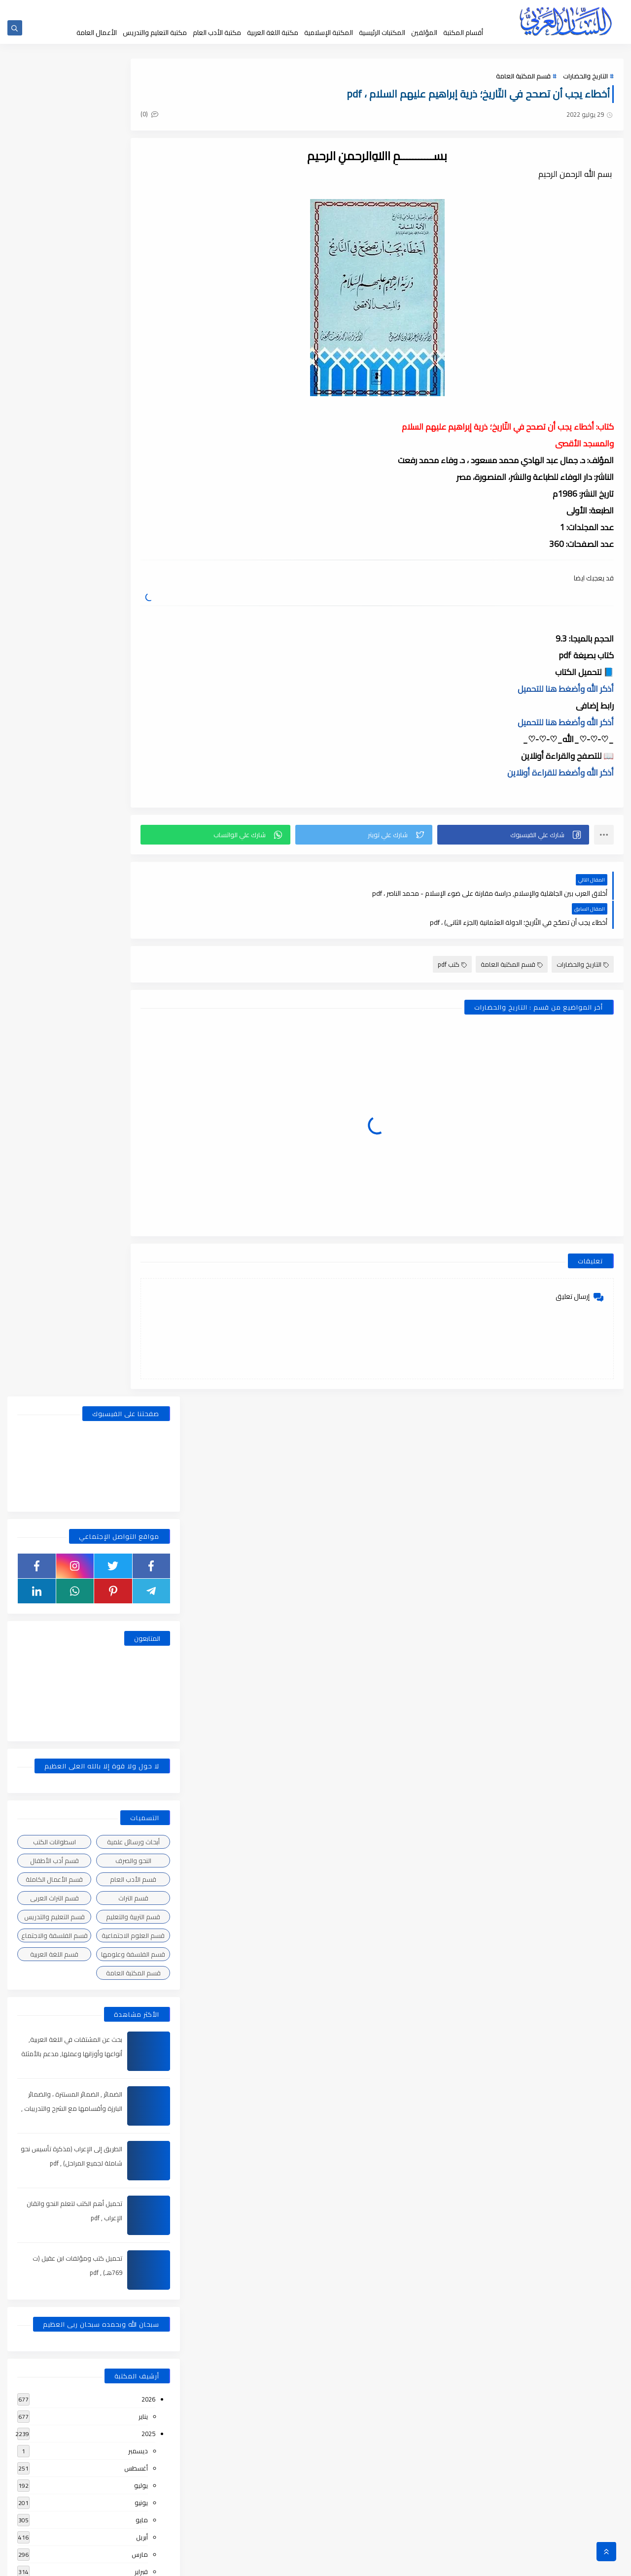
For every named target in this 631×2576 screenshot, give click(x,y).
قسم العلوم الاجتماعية (133, 602)
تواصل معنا (260, 8)
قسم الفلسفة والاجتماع (54, 602)
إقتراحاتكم (291, 8)
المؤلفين (424, 32)
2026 (148, 1065)
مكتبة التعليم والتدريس (155, 32)
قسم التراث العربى (54, 564)
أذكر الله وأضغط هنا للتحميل (566, 690)
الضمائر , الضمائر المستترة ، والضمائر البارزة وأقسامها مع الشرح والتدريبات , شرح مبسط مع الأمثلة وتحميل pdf (70, 774)
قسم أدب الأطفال (54, 527)
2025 (148, 1100)
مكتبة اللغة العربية (272, 32)
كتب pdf (452, 937)
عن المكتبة (322, 8)
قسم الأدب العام (133, 545)
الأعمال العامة (96, 32)
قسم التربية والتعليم (133, 583)
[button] (522, 836)
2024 (148, 1272)
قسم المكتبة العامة (523, 80)
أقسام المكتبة (463, 32)
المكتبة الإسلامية (328, 32)
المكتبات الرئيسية (382, 32)
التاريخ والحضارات (585, 80)
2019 (148, 2169)
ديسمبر (138, 1117)
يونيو (141, 1169)
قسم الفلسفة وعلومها (133, 620)
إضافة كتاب (226, 8)
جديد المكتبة (395, 8)
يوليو (141, 1151)
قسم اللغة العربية (54, 620)
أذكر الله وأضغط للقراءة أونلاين (560, 774)
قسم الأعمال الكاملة (54, 545)
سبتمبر (139, 1341)
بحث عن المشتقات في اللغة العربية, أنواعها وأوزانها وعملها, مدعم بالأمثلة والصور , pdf (70, 720)
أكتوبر (140, 1324)
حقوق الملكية (358, 8)
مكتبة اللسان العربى (503, 2563)
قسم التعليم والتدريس (54, 583)
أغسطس (136, 1134)
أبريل (142, 1203)
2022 (148, 1617)
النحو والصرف (133, 527)
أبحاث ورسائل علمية (133, 508)
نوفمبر (139, 1307)
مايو (142, 1186)
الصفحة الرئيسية (434, 8)
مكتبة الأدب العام (217, 32)
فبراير (141, 1238)
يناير (143, 1082)
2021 (148, 1755)
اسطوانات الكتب (54, 508)
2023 (148, 1496)
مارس (140, 1220)
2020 (148, 1945)
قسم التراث (133, 564)
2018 (148, 2393)
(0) (206, 118)
